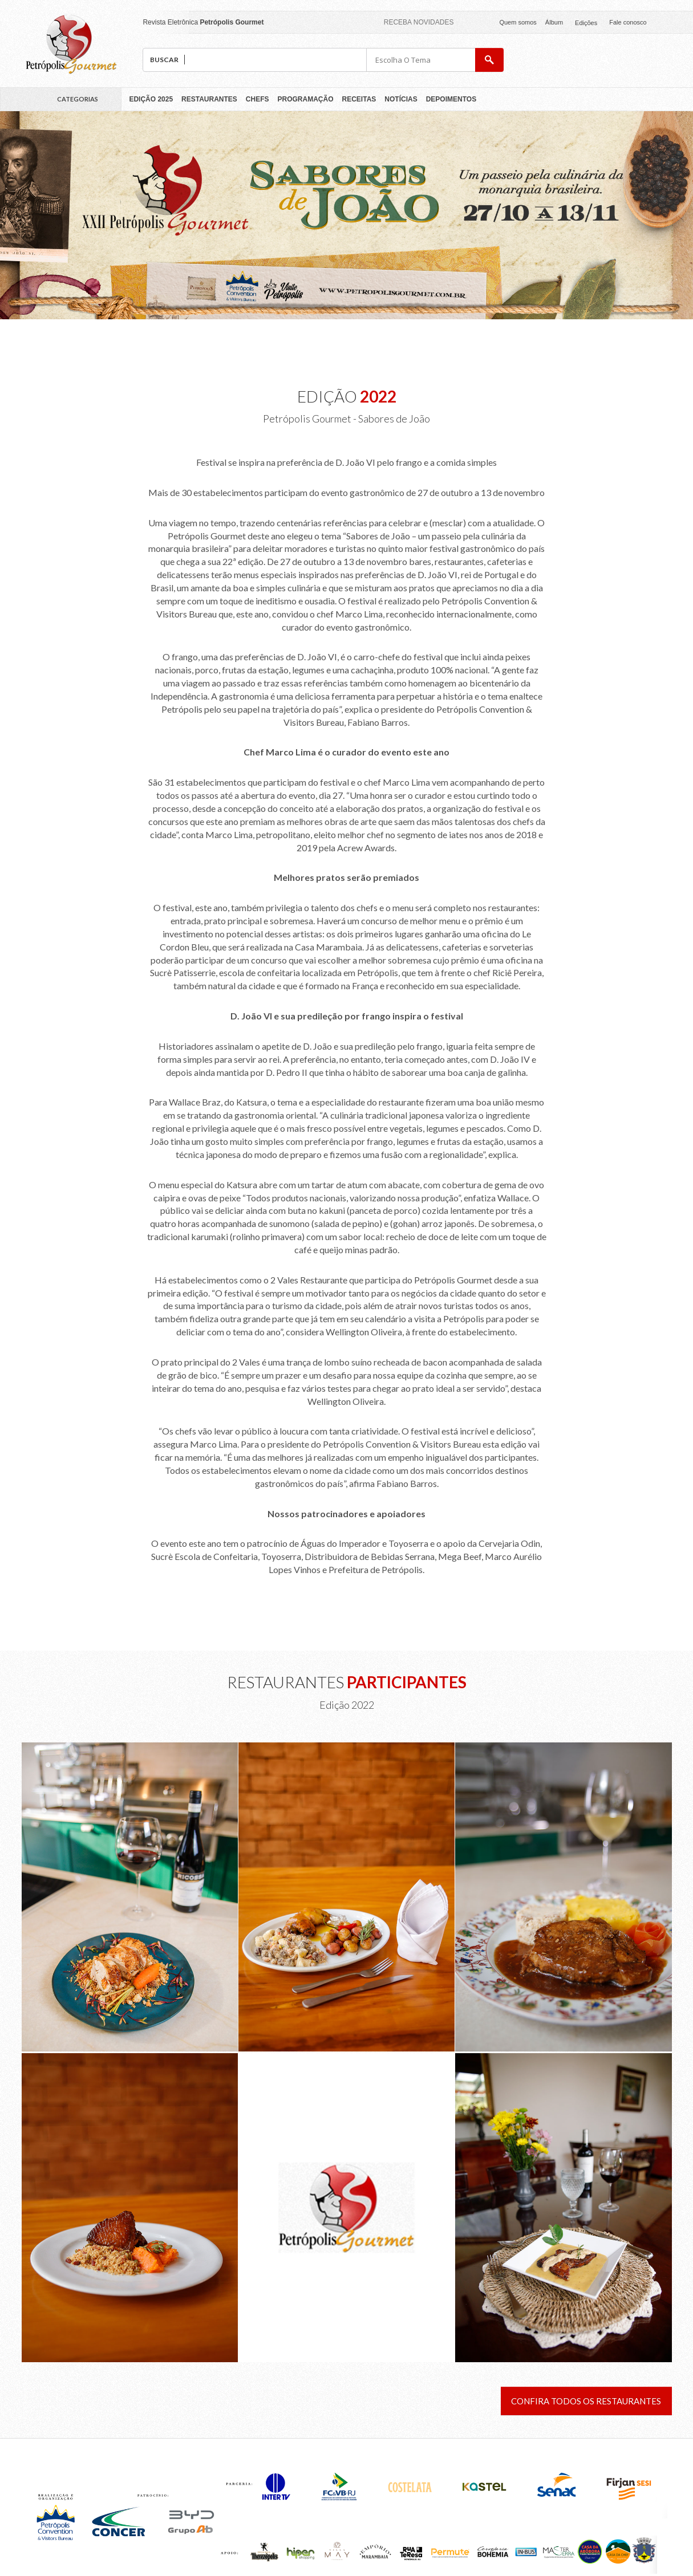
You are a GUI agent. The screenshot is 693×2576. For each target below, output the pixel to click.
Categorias (77, 99)
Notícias (400, 99)
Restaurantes (209, 99)
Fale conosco (627, 22)
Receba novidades (419, 22)
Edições (586, 22)
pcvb (630, 60)
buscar (489, 60)
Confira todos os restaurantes (586, 2401)
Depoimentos (451, 99)
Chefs (257, 99)
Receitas (359, 99)
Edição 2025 (151, 99)
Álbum (554, 22)
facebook (659, 22)
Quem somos (517, 22)
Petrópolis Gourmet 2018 (71, 44)
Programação (306, 99)
